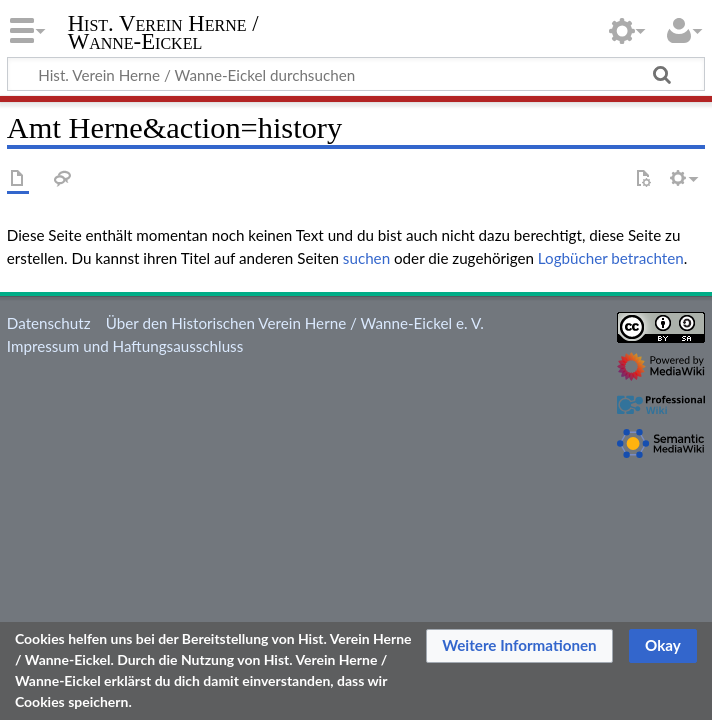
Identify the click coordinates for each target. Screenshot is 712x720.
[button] (519, 646)
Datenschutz (49, 323)
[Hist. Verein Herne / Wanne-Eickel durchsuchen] (356, 74)
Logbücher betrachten (611, 258)
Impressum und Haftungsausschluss (125, 346)
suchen (366, 258)
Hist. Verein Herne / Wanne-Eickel (163, 33)
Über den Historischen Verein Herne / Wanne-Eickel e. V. (295, 323)
